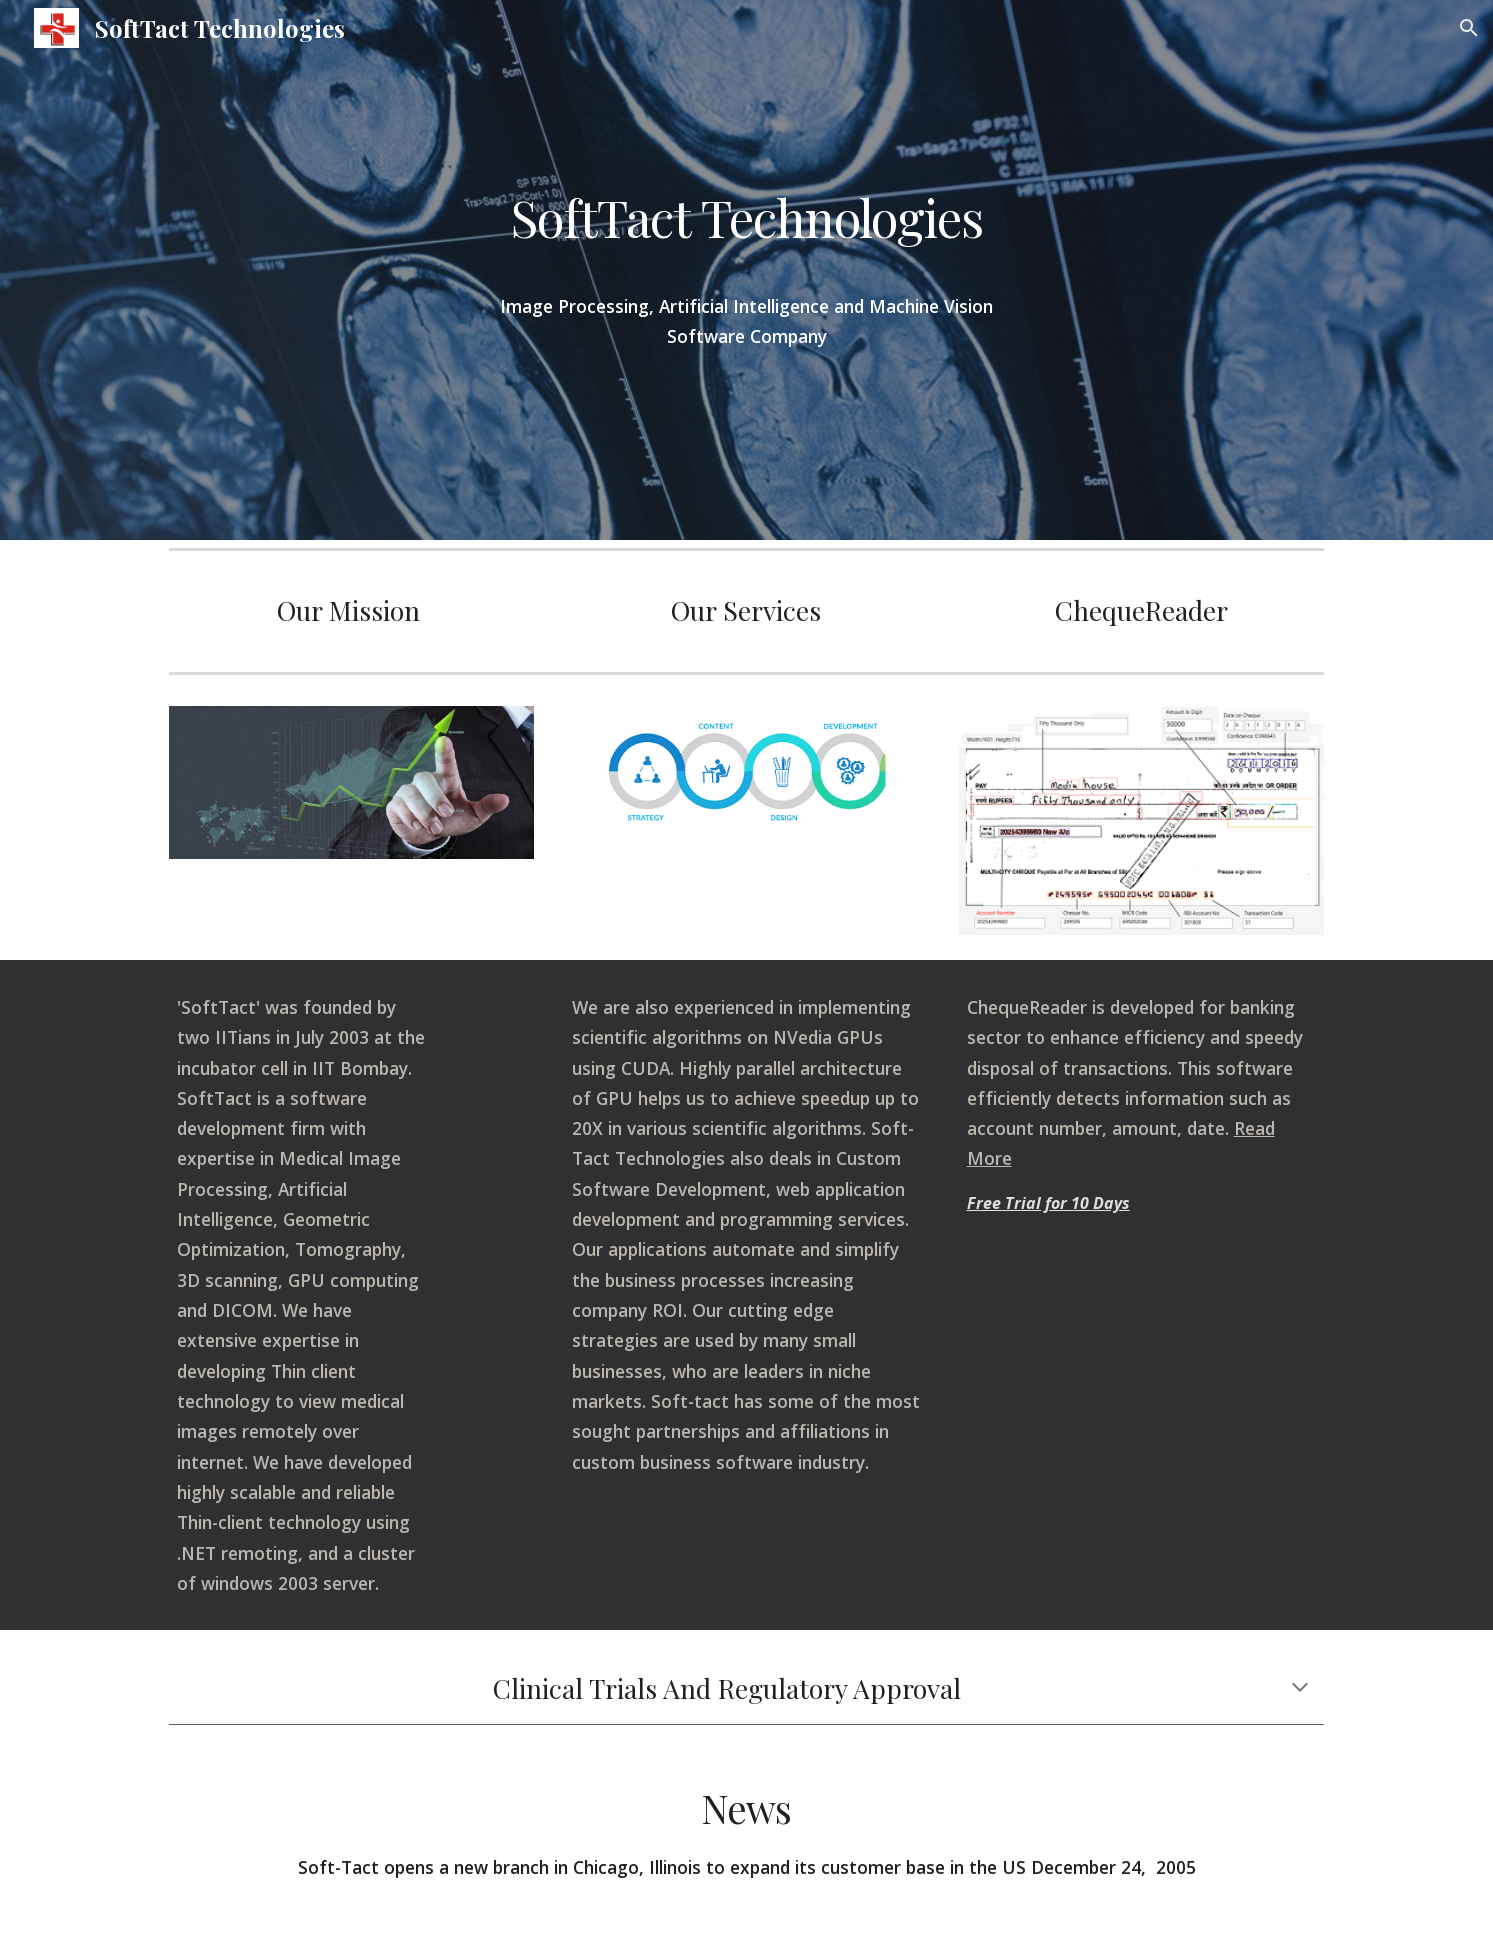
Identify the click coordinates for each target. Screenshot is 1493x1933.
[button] (1469, 28)
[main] (746, 226)
